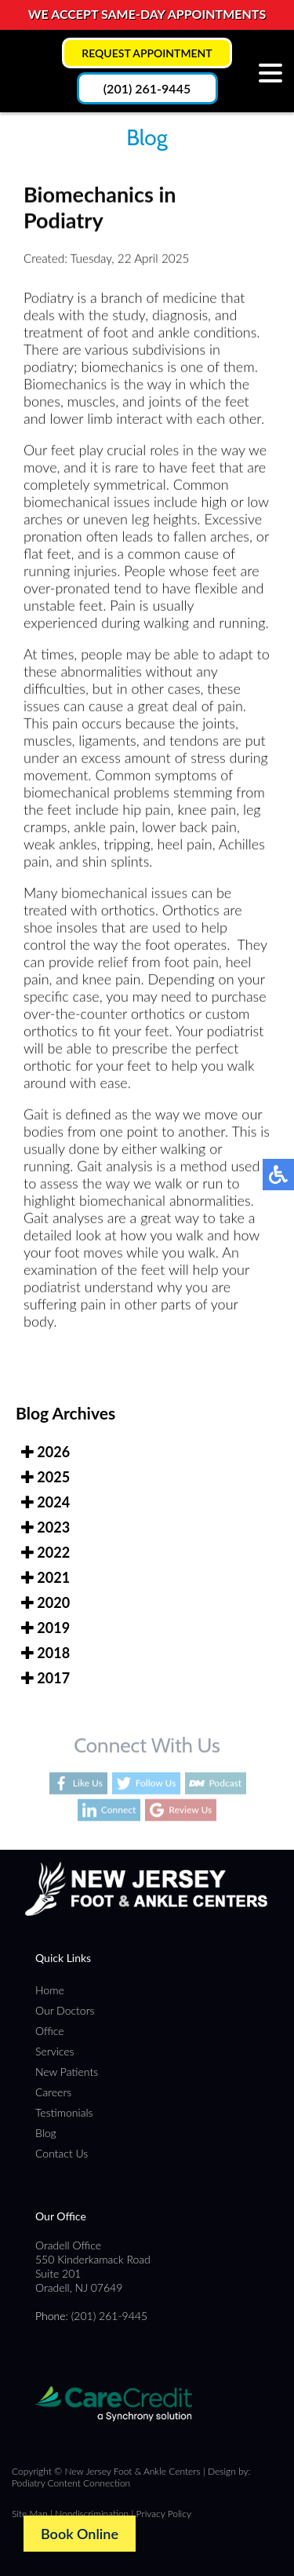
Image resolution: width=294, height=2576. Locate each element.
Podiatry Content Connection (71, 2483)
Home (49, 1990)
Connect (118, 1810)
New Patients (66, 2071)
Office (49, 2030)
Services (54, 2051)
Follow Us (156, 1783)
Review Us (190, 1810)
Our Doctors (64, 2010)
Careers (53, 2092)
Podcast (225, 1783)
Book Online (79, 2533)
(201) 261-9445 (147, 88)
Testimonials (64, 2112)
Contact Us (61, 2153)
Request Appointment (147, 53)
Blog (45, 2132)
